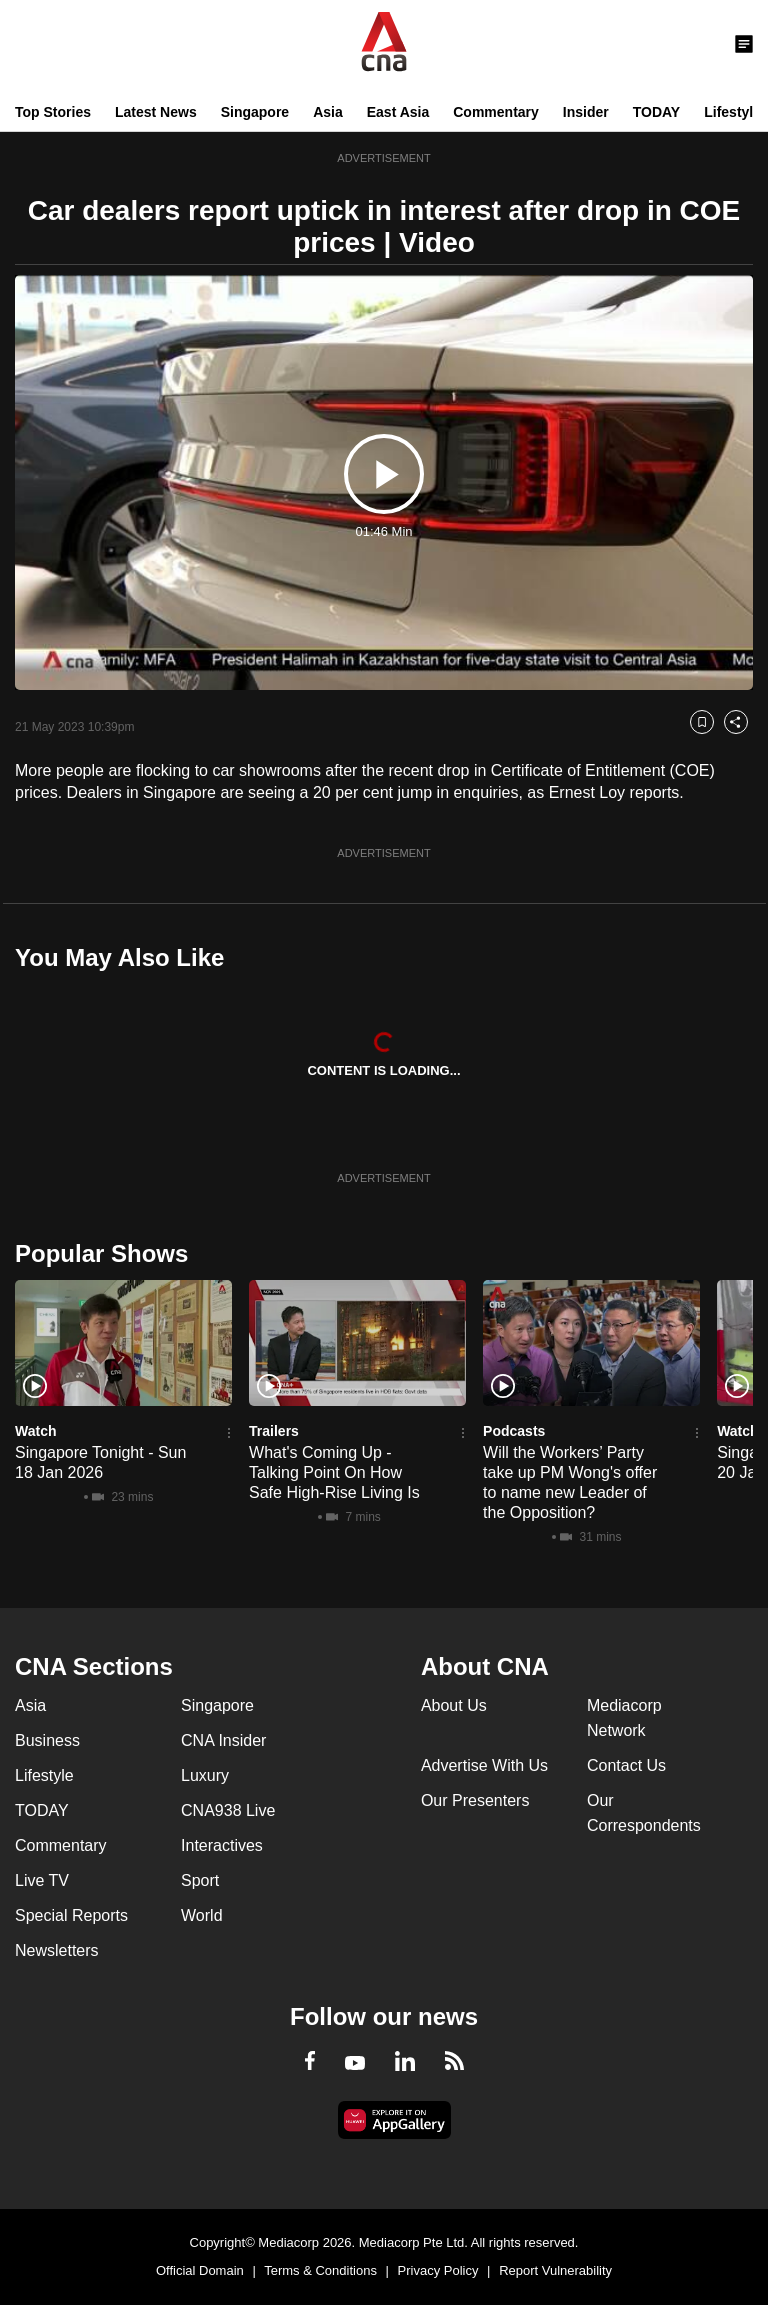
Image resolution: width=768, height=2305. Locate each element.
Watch (35, 1431)
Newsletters (57, 1950)
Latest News (156, 112)
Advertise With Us (484, 1765)
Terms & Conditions (320, 2270)
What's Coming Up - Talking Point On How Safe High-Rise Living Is (334, 1472)
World (202, 1915)
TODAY (656, 112)
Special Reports (71, 1915)
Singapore (255, 112)
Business (47, 1740)
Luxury (205, 1775)
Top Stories (53, 112)
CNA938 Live (228, 1810)
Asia (328, 112)
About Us (454, 1705)
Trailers (274, 1431)
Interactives (222, 1845)
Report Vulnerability (555, 2270)
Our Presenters (475, 1800)
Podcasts (514, 1431)
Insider (586, 112)
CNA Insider (223, 1740)
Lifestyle (732, 112)
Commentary (496, 112)
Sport (200, 1880)
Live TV (42, 1880)
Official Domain (200, 2270)
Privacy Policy (438, 2270)
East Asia (398, 112)
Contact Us (626, 1765)
